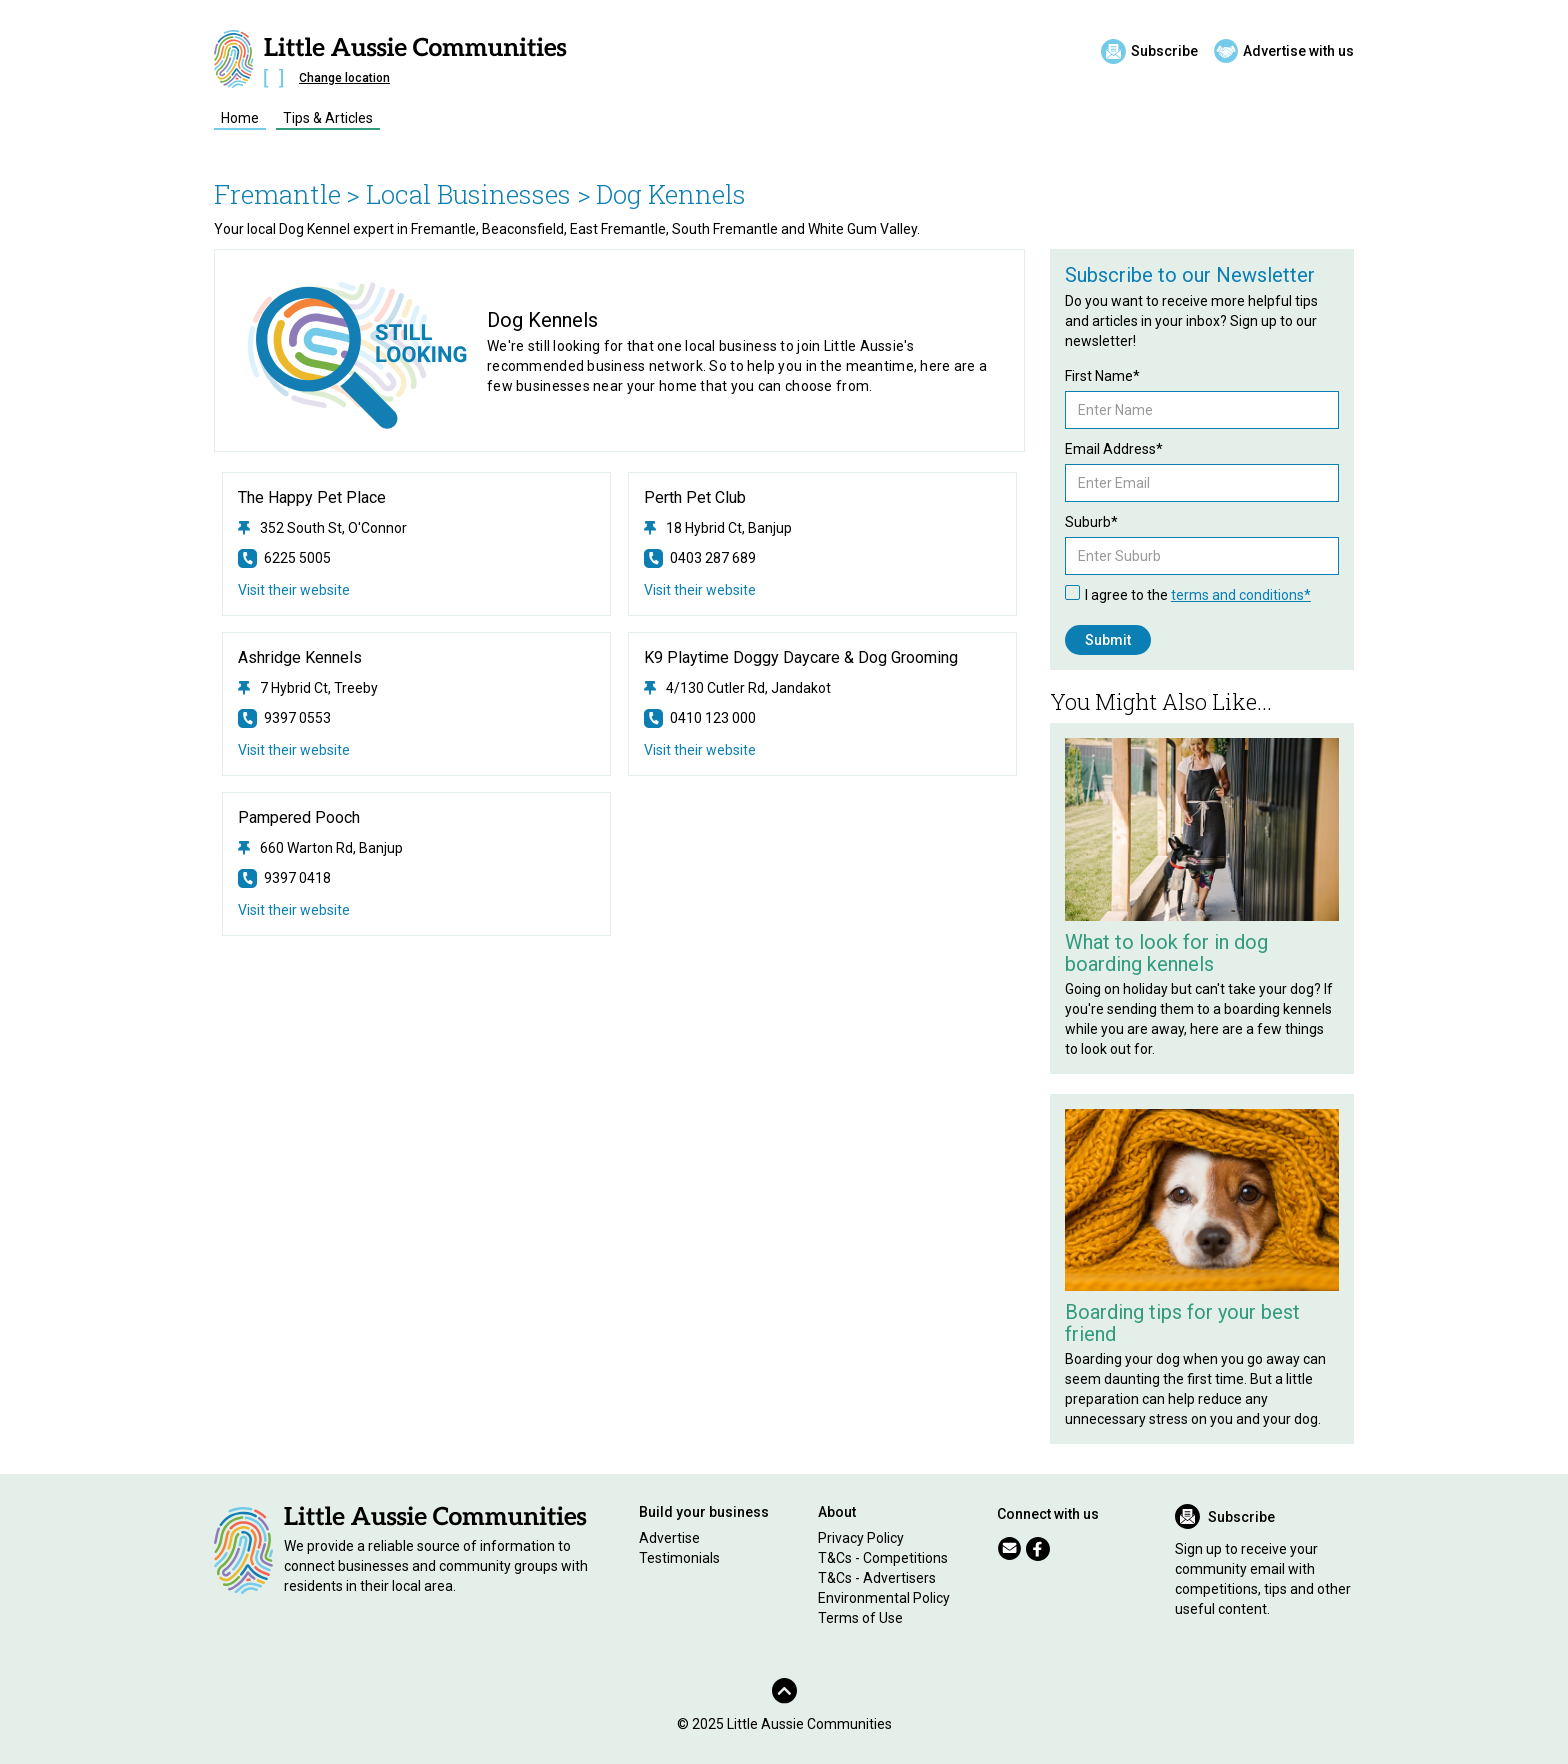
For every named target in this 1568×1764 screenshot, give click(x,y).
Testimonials (679, 1558)
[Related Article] (1202, 829)
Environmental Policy (884, 1598)
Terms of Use (860, 1618)
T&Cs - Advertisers (877, 1578)
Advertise (669, 1538)
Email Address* (1114, 449)
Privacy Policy (861, 1538)
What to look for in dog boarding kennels (1166, 953)
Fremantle (277, 194)
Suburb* (1091, 522)
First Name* (1102, 376)
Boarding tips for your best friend (1182, 1323)
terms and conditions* (1241, 595)
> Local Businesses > (468, 194)
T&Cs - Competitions (883, 1558)
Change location (344, 78)
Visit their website (294, 590)
